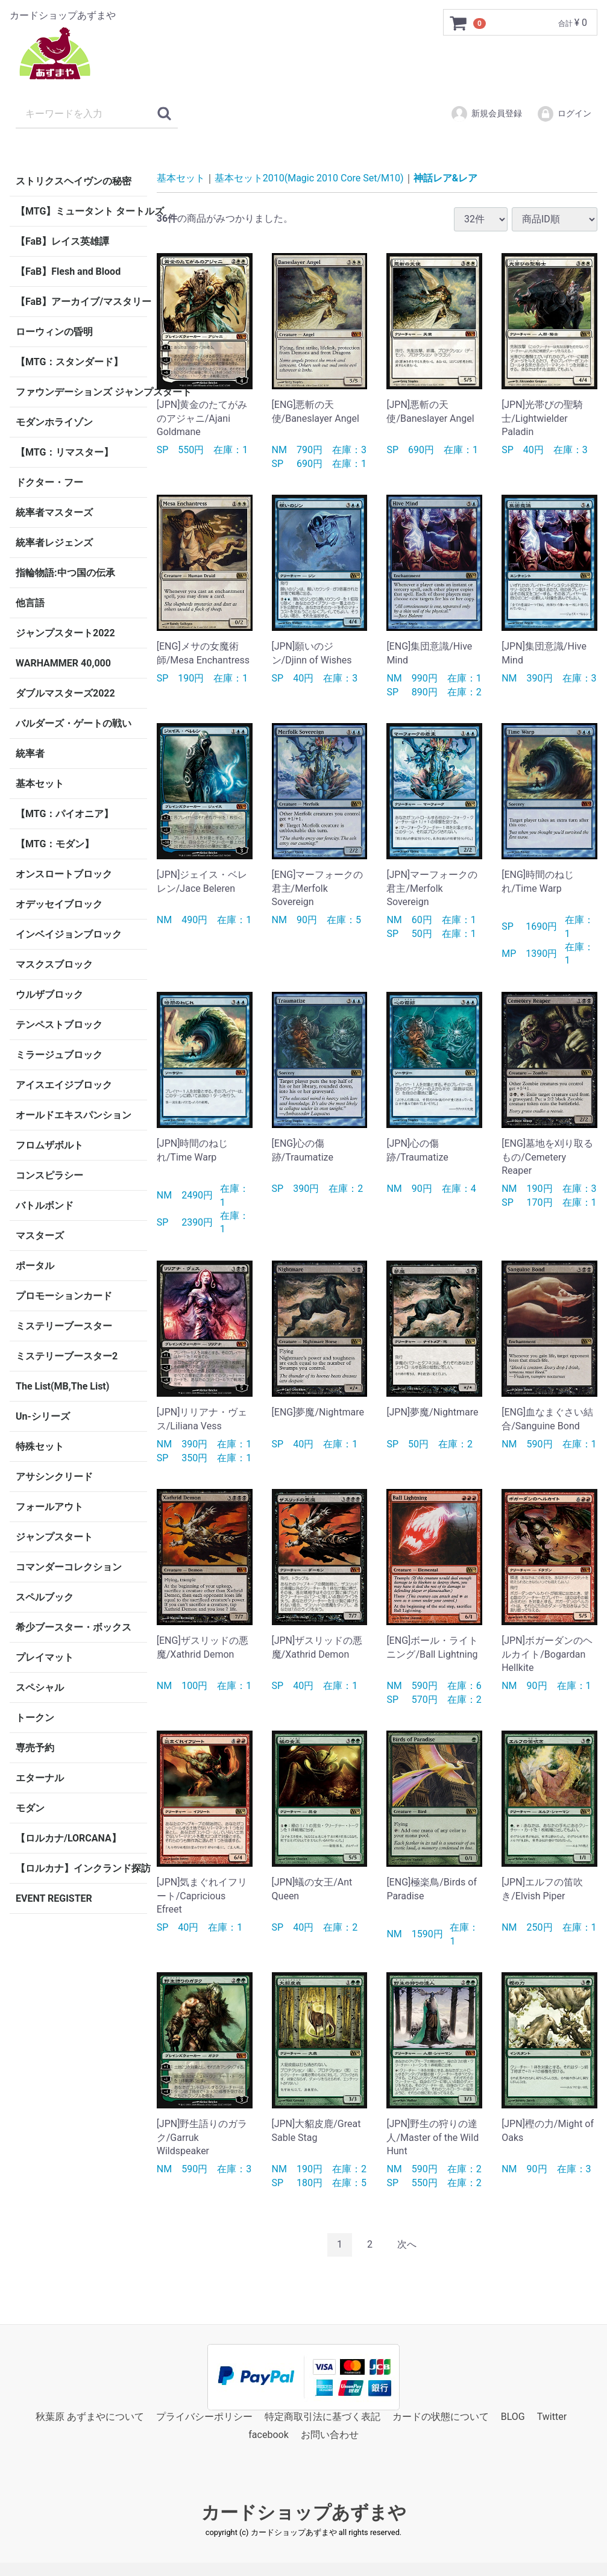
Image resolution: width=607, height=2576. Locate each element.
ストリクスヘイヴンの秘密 (73, 181)
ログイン (563, 114)
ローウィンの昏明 (54, 331)
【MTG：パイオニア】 (64, 813)
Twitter (552, 2416)
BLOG (513, 2416)
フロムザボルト (49, 1145)
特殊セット (40, 1446)
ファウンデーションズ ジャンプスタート (81, 392)
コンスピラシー (49, 1175)
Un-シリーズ (43, 1416)
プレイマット (45, 1657)
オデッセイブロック (59, 904)
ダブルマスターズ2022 (65, 693)
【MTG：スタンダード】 (69, 362)
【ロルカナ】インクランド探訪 (81, 1868)
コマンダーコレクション (69, 1567)
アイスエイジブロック (64, 1085)
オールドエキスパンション (73, 1115)
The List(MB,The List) (62, 1386)
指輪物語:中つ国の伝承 (65, 572)
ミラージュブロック (59, 1055)
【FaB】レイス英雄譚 (62, 241)
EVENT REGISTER (54, 1898)
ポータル (35, 1265)
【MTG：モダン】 (55, 844)
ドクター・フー (49, 482)
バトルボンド (45, 1205)
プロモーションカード (64, 1296)
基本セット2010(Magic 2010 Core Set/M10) (309, 178)
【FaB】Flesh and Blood (68, 271)
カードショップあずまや (303, 2511)
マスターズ (40, 1235)
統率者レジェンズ (54, 542)
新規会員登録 (486, 114)
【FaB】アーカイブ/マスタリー (81, 301)
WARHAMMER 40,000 (63, 663)
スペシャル (40, 1687)
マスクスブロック (54, 964)
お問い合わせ (330, 2434)
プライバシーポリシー (204, 2416)
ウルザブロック (49, 994)
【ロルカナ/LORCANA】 (68, 1838)
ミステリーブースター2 (67, 1356)
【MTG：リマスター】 (64, 452)
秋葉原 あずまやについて (90, 2416)
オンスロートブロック (64, 874)
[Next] (407, 2245)
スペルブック (45, 1597)
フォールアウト (49, 1506)
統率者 (30, 753)
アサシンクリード (54, 1476)
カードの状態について (440, 2416)
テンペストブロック (59, 1024)
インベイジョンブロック (69, 934)
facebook (268, 2434)
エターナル (40, 1778)
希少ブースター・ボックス (73, 1627)
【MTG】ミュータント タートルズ (81, 211)
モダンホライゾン (54, 422)
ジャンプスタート (54, 1537)
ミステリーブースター (64, 1326)
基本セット (40, 783)
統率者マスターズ (54, 512)
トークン (35, 1717)
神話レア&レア (446, 178)
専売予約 (35, 1747)
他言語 (30, 603)
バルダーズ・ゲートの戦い (73, 723)
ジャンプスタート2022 (65, 633)
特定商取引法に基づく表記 (322, 2416)
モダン (30, 1808)
